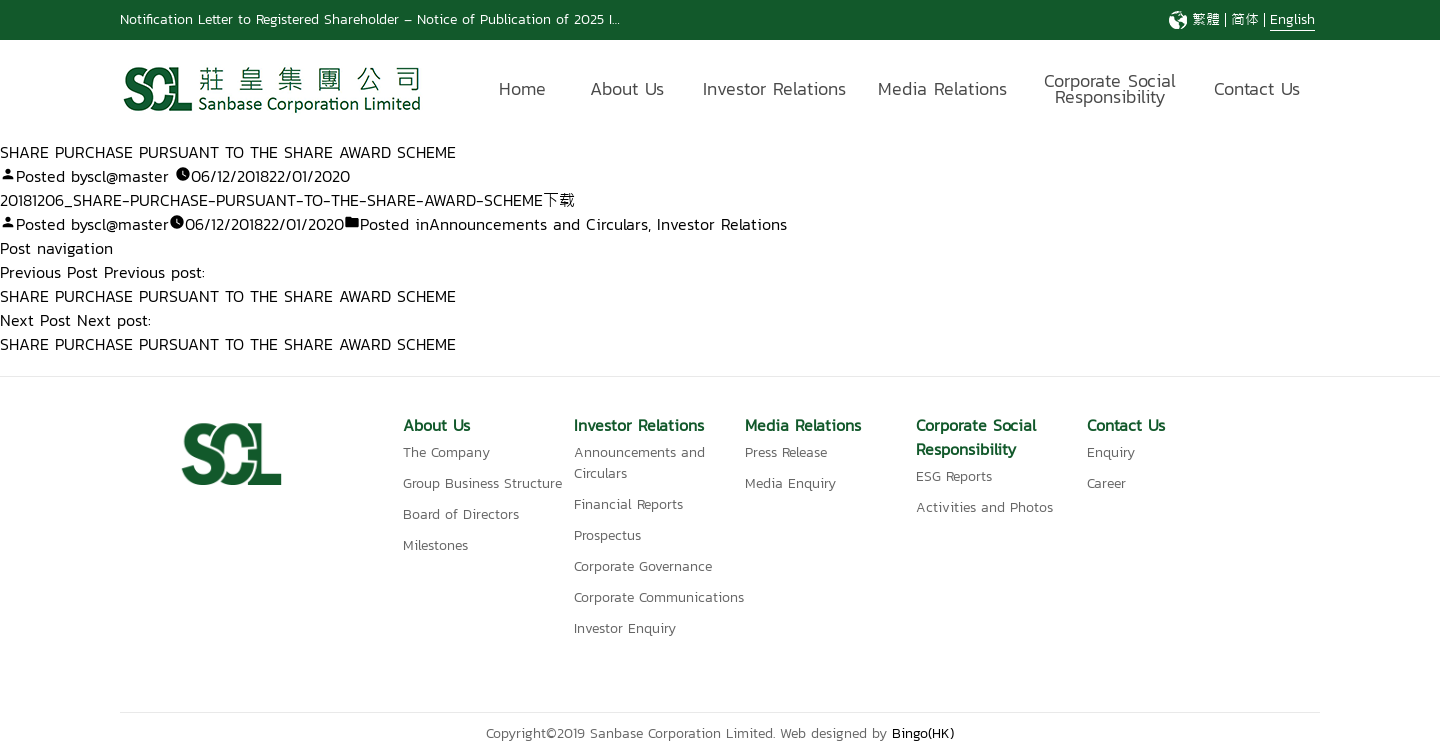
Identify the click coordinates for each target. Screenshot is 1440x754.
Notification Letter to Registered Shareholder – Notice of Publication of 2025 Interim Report (409, 19)
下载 (559, 200)
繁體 (1206, 19)
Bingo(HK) (923, 733)
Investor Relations (774, 88)
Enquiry (1111, 452)
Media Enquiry (790, 483)
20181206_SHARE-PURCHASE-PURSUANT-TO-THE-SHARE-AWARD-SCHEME (271, 200)
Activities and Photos (984, 507)
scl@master (128, 176)
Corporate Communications (659, 597)
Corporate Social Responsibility (1110, 91)
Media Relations (942, 88)
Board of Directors (461, 514)
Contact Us (1257, 88)
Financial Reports (628, 504)
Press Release (786, 452)
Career (1106, 483)
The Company (446, 452)
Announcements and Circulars (538, 224)
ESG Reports (954, 476)
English (1292, 19)
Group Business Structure (482, 483)
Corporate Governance (643, 566)
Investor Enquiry (625, 628)
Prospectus (607, 535)
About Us (627, 88)
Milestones (435, 545)
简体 (1245, 19)
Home (522, 88)
